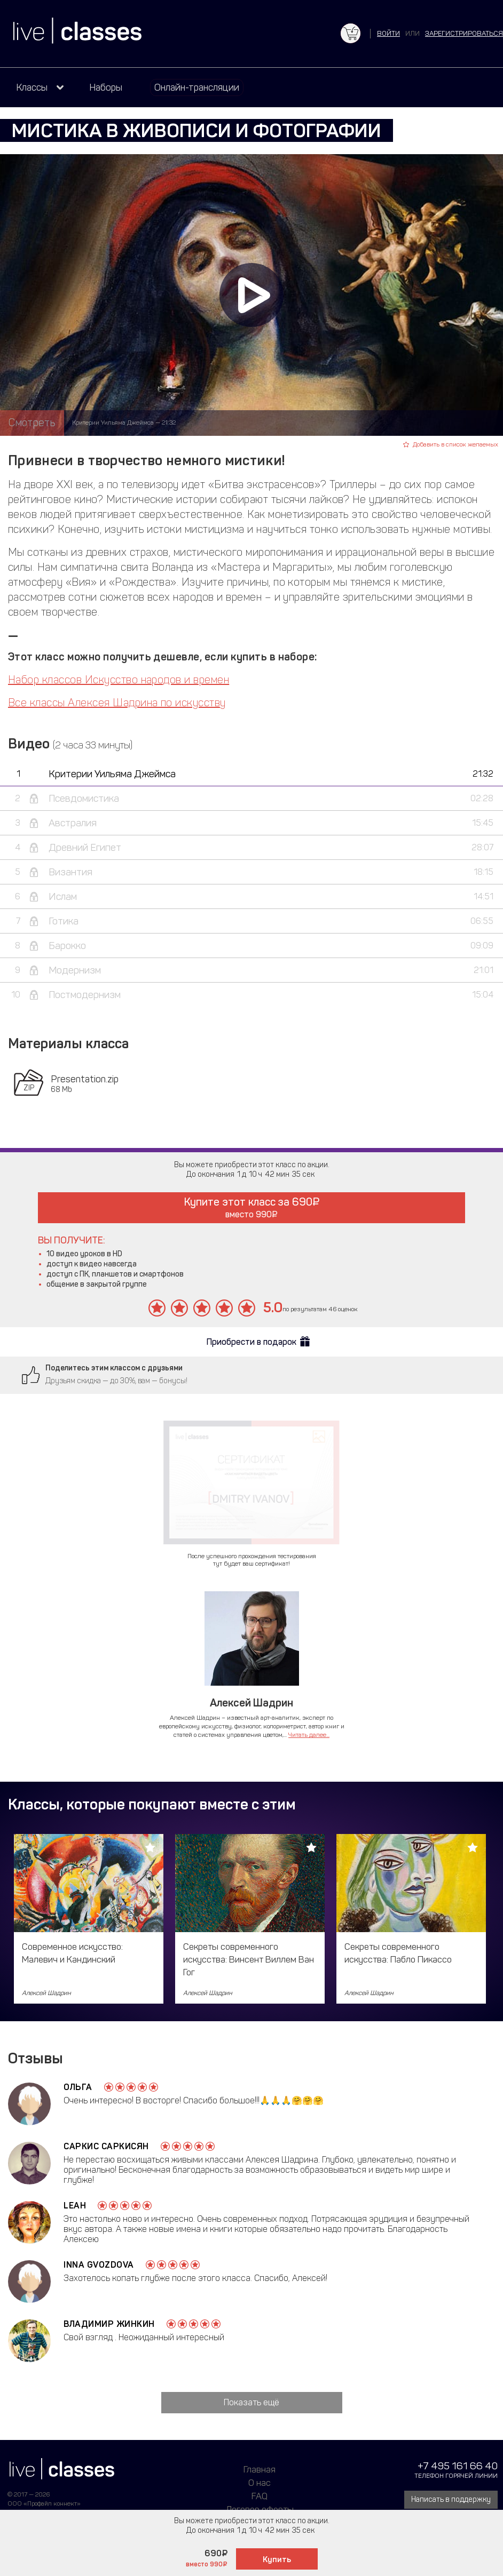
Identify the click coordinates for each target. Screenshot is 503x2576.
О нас (259, 2482)
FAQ (260, 2496)
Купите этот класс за (251, 1207)
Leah (75, 2205)
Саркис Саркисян (106, 2146)
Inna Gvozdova (99, 2265)
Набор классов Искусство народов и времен (118, 679)
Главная (259, 2469)
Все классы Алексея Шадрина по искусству (117, 702)
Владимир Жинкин (109, 2324)
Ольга (78, 2087)
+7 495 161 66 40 (458, 2466)
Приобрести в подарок (251, 1342)
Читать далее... (308, 1734)
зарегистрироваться (464, 33)
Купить (277, 2559)
